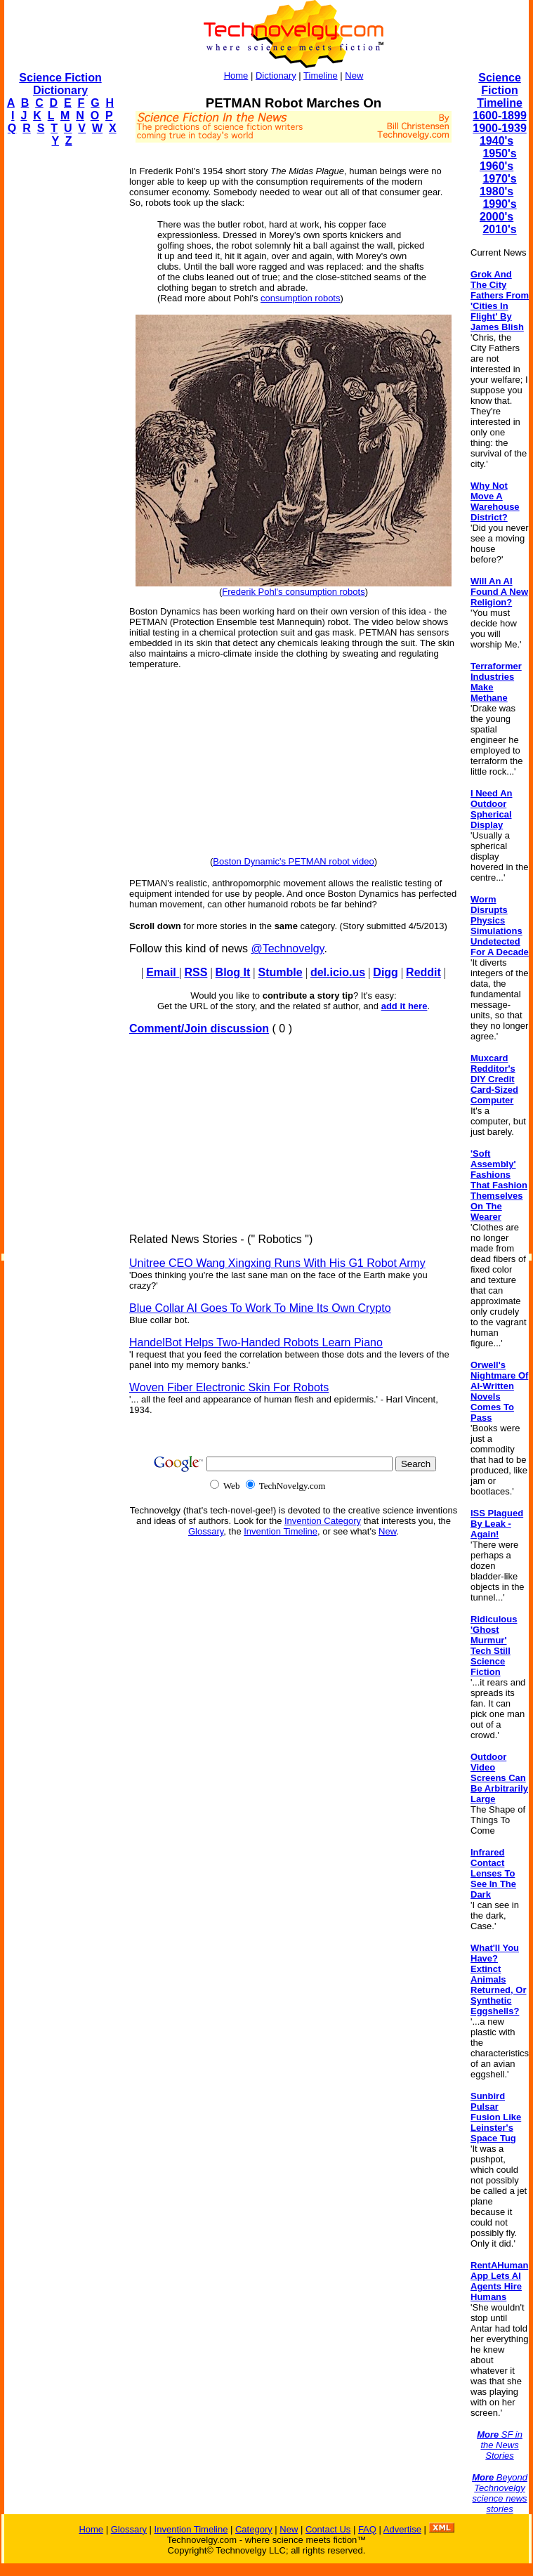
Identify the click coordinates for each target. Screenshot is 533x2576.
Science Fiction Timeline (499, 90)
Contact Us (327, 2529)
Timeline (320, 75)
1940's (496, 141)
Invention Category (322, 1521)
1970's (499, 179)
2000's (496, 217)
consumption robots (300, 298)
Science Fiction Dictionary (60, 84)
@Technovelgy (287, 948)
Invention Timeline (280, 1531)
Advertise (402, 2529)
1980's (496, 191)
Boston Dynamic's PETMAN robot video (293, 861)
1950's (499, 153)
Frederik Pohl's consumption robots (293, 591)
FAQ (367, 2529)
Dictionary (276, 75)
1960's (496, 166)
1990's (499, 204)
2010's (499, 229)
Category (253, 2529)
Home (236, 75)
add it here (404, 1006)
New (354, 75)
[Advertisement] (60, 369)
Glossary (205, 1531)
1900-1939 (500, 128)
